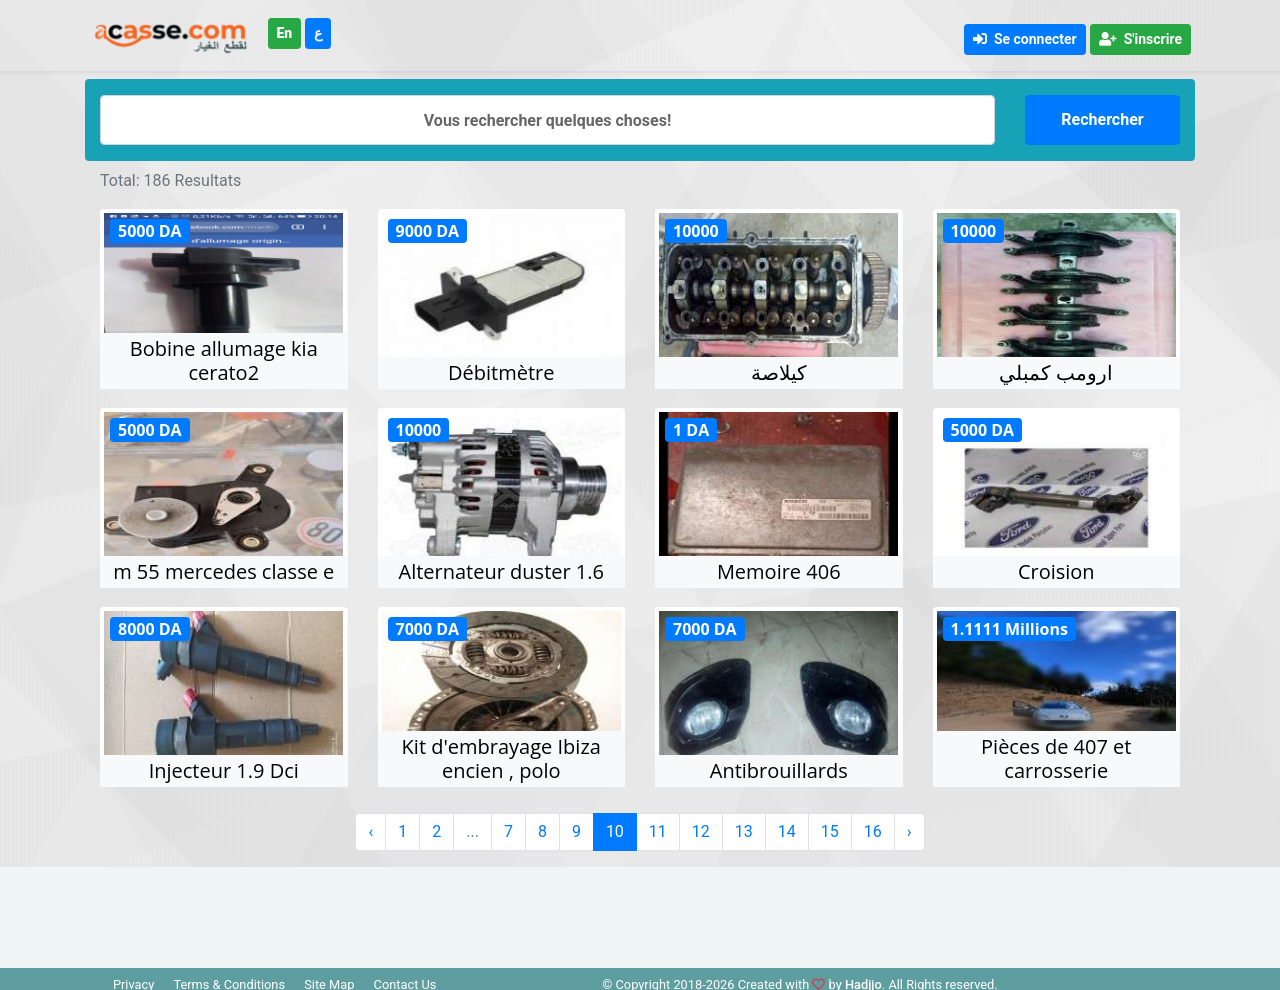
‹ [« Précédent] (370, 823)
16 (873, 823)
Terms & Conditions (229, 976)
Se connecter (1025, 39)
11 (658, 823)
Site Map (329, 976)
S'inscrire (1140, 39)
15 (830, 823)
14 (787, 823)
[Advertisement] (640, 904)
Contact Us (405, 976)
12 (701, 823)
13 (744, 823)
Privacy (133, 976)
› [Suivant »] (909, 823)
